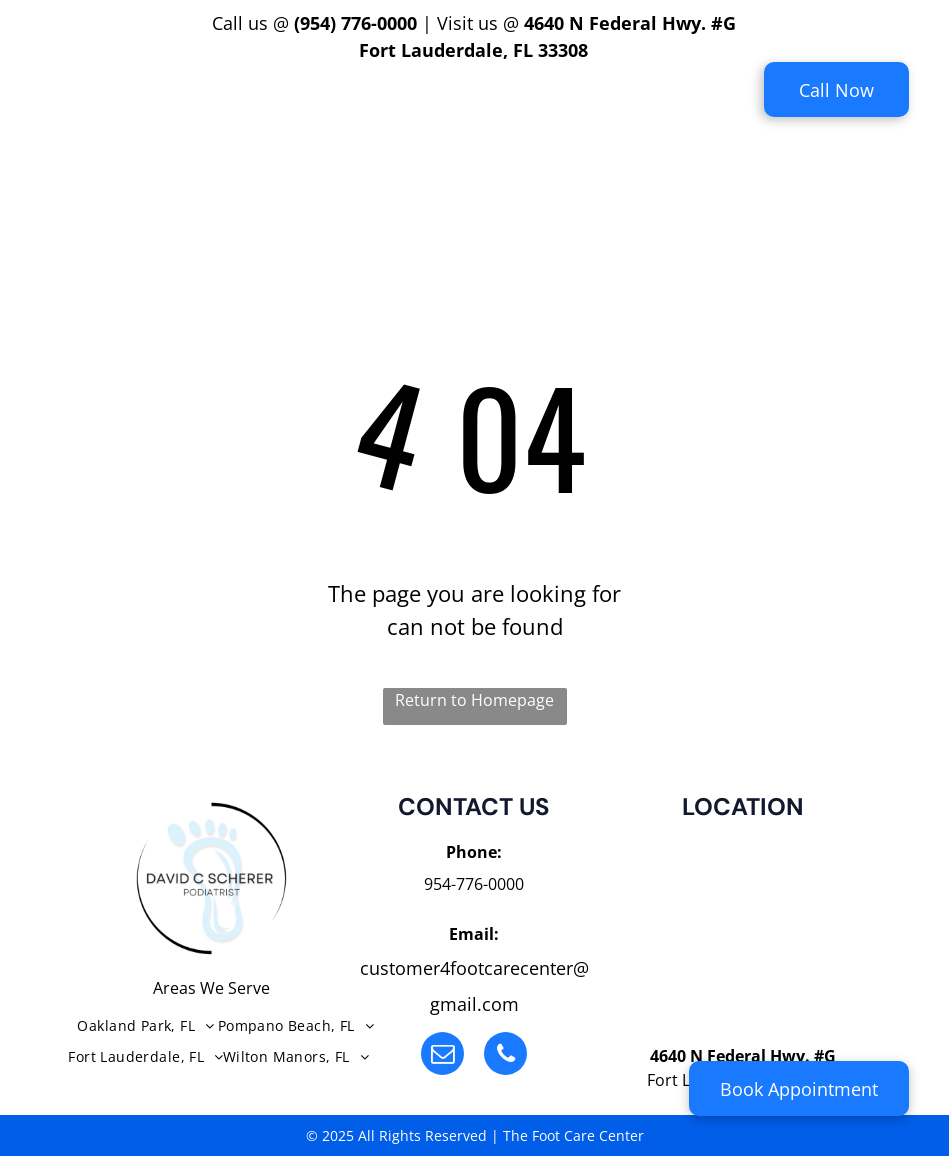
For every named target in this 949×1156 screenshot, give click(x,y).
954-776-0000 (474, 884)
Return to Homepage (474, 700)
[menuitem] (274, 103)
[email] (442, 1056)
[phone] (505, 1056)
